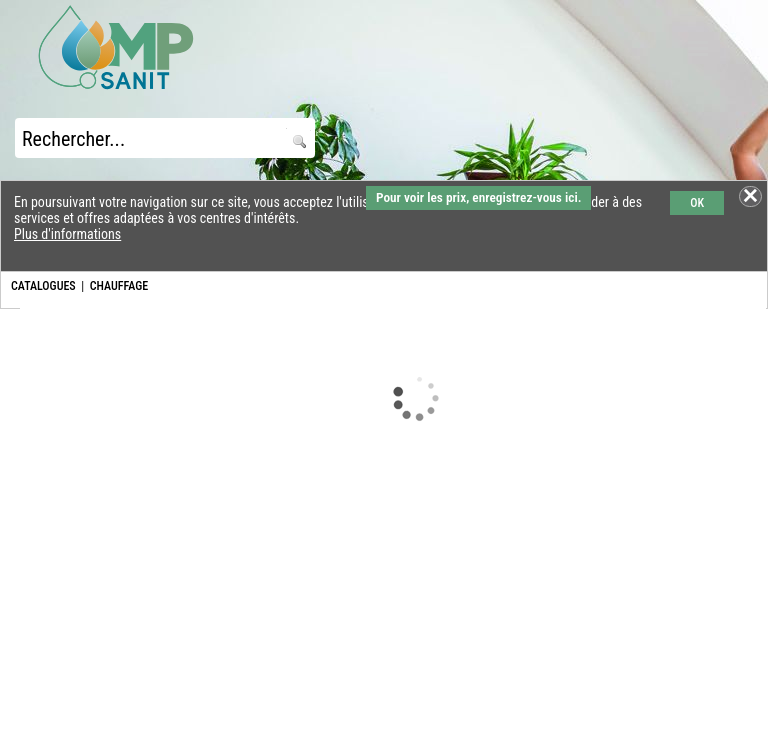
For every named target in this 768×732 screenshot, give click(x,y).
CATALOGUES (43, 286)
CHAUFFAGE (119, 286)
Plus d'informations (67, 234)
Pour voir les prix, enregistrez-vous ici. (478, 197)
